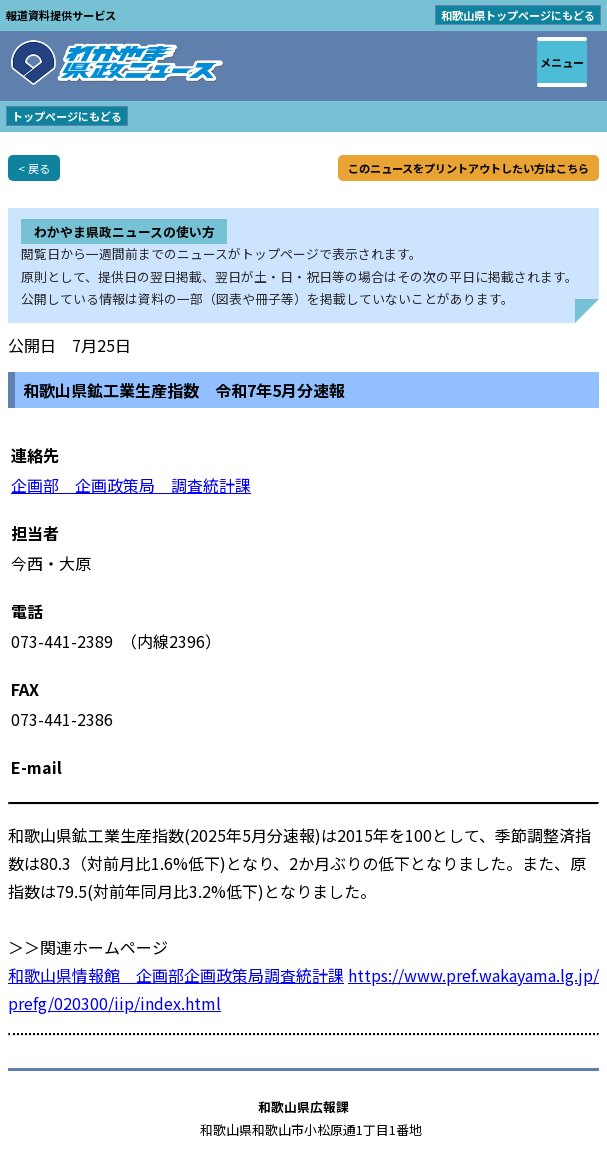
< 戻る (34, 168)
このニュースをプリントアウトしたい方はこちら (468, 168)
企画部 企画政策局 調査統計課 (131, 485)
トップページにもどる (67, 116)
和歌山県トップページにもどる (518, 15)
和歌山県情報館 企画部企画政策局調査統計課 (176, 975)
